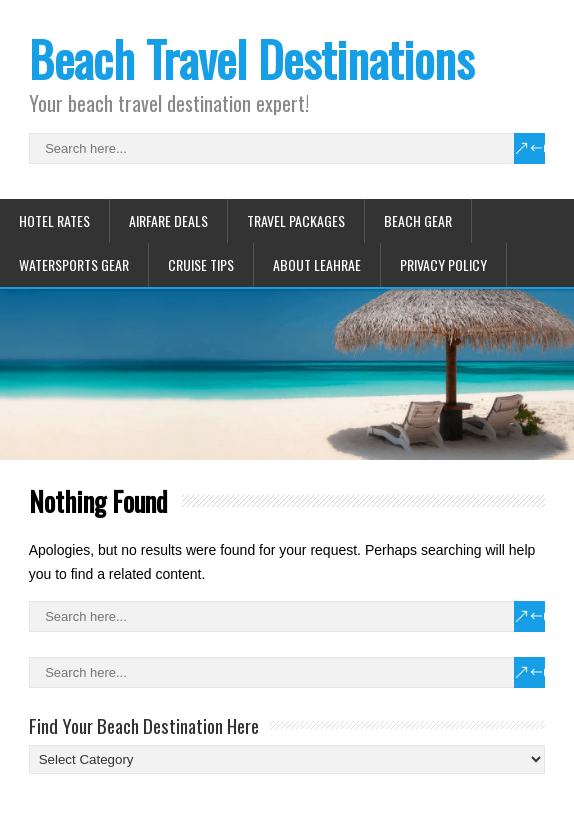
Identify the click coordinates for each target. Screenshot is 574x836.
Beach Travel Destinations (251, 58)
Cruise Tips (201, 264)
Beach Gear (418, 220)
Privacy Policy (443, 264)
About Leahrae (317, 264)
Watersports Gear (74, 264)
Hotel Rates (54, 220)
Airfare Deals (168, 220)
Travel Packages (296, 220)
